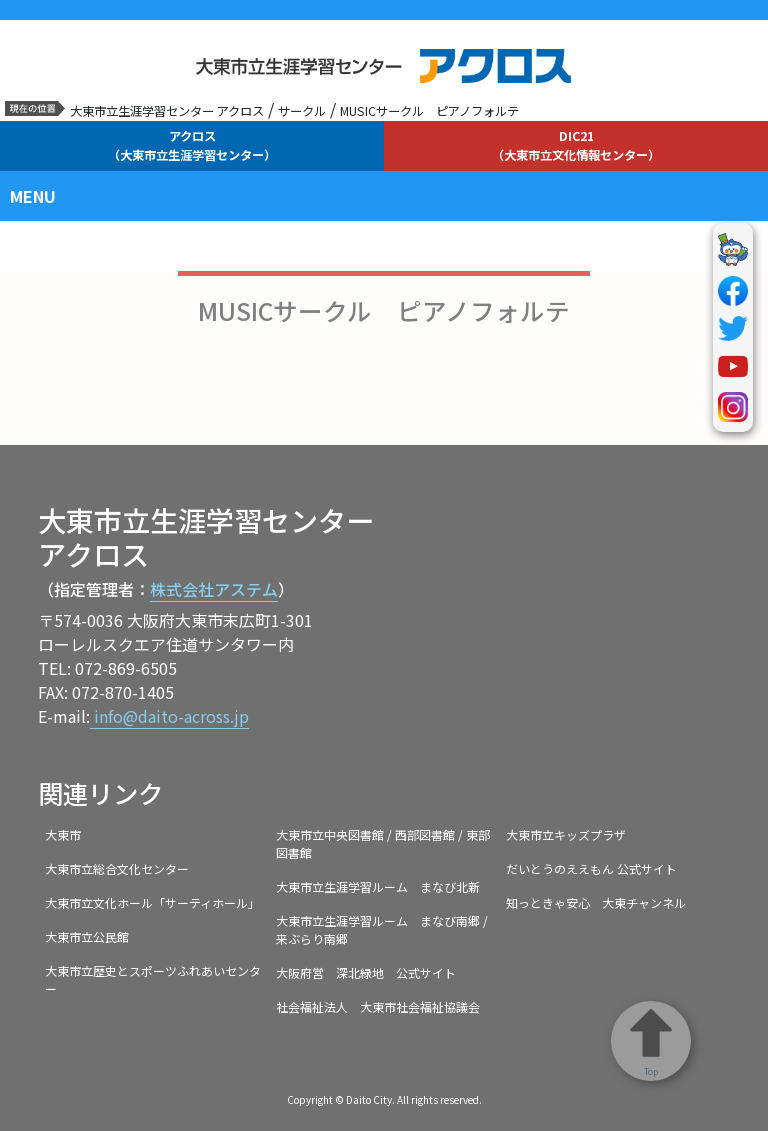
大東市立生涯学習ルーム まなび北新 (378, 886)
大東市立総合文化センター (117, 868)
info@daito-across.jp (169, 716)
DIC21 (576, 145)
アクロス (192, 145)
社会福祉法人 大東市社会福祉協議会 (378, 1006)
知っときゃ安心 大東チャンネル (596, 902)
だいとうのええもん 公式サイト (591, 868)
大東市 (63, 834)
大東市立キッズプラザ (566, 834)
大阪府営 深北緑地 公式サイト (366, 972)
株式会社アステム (214, 589)
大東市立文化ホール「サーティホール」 (152, 902)
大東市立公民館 (87, 936)
